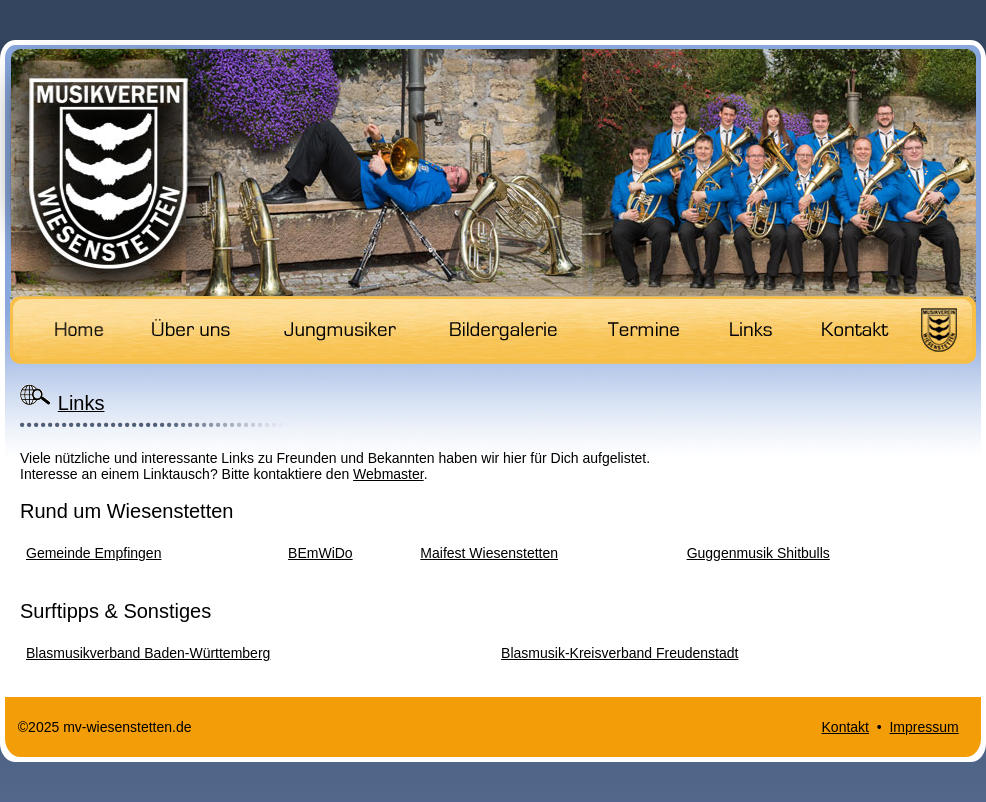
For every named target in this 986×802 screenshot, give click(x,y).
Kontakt (845, 727)
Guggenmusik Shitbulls (758, 553)
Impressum (923, 727)
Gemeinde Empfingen (93, 553)
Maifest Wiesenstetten (489, 553)
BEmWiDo (320, 553)
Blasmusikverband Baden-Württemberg (148, 653)
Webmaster (388, 474)
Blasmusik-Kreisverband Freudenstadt (619, 653)
